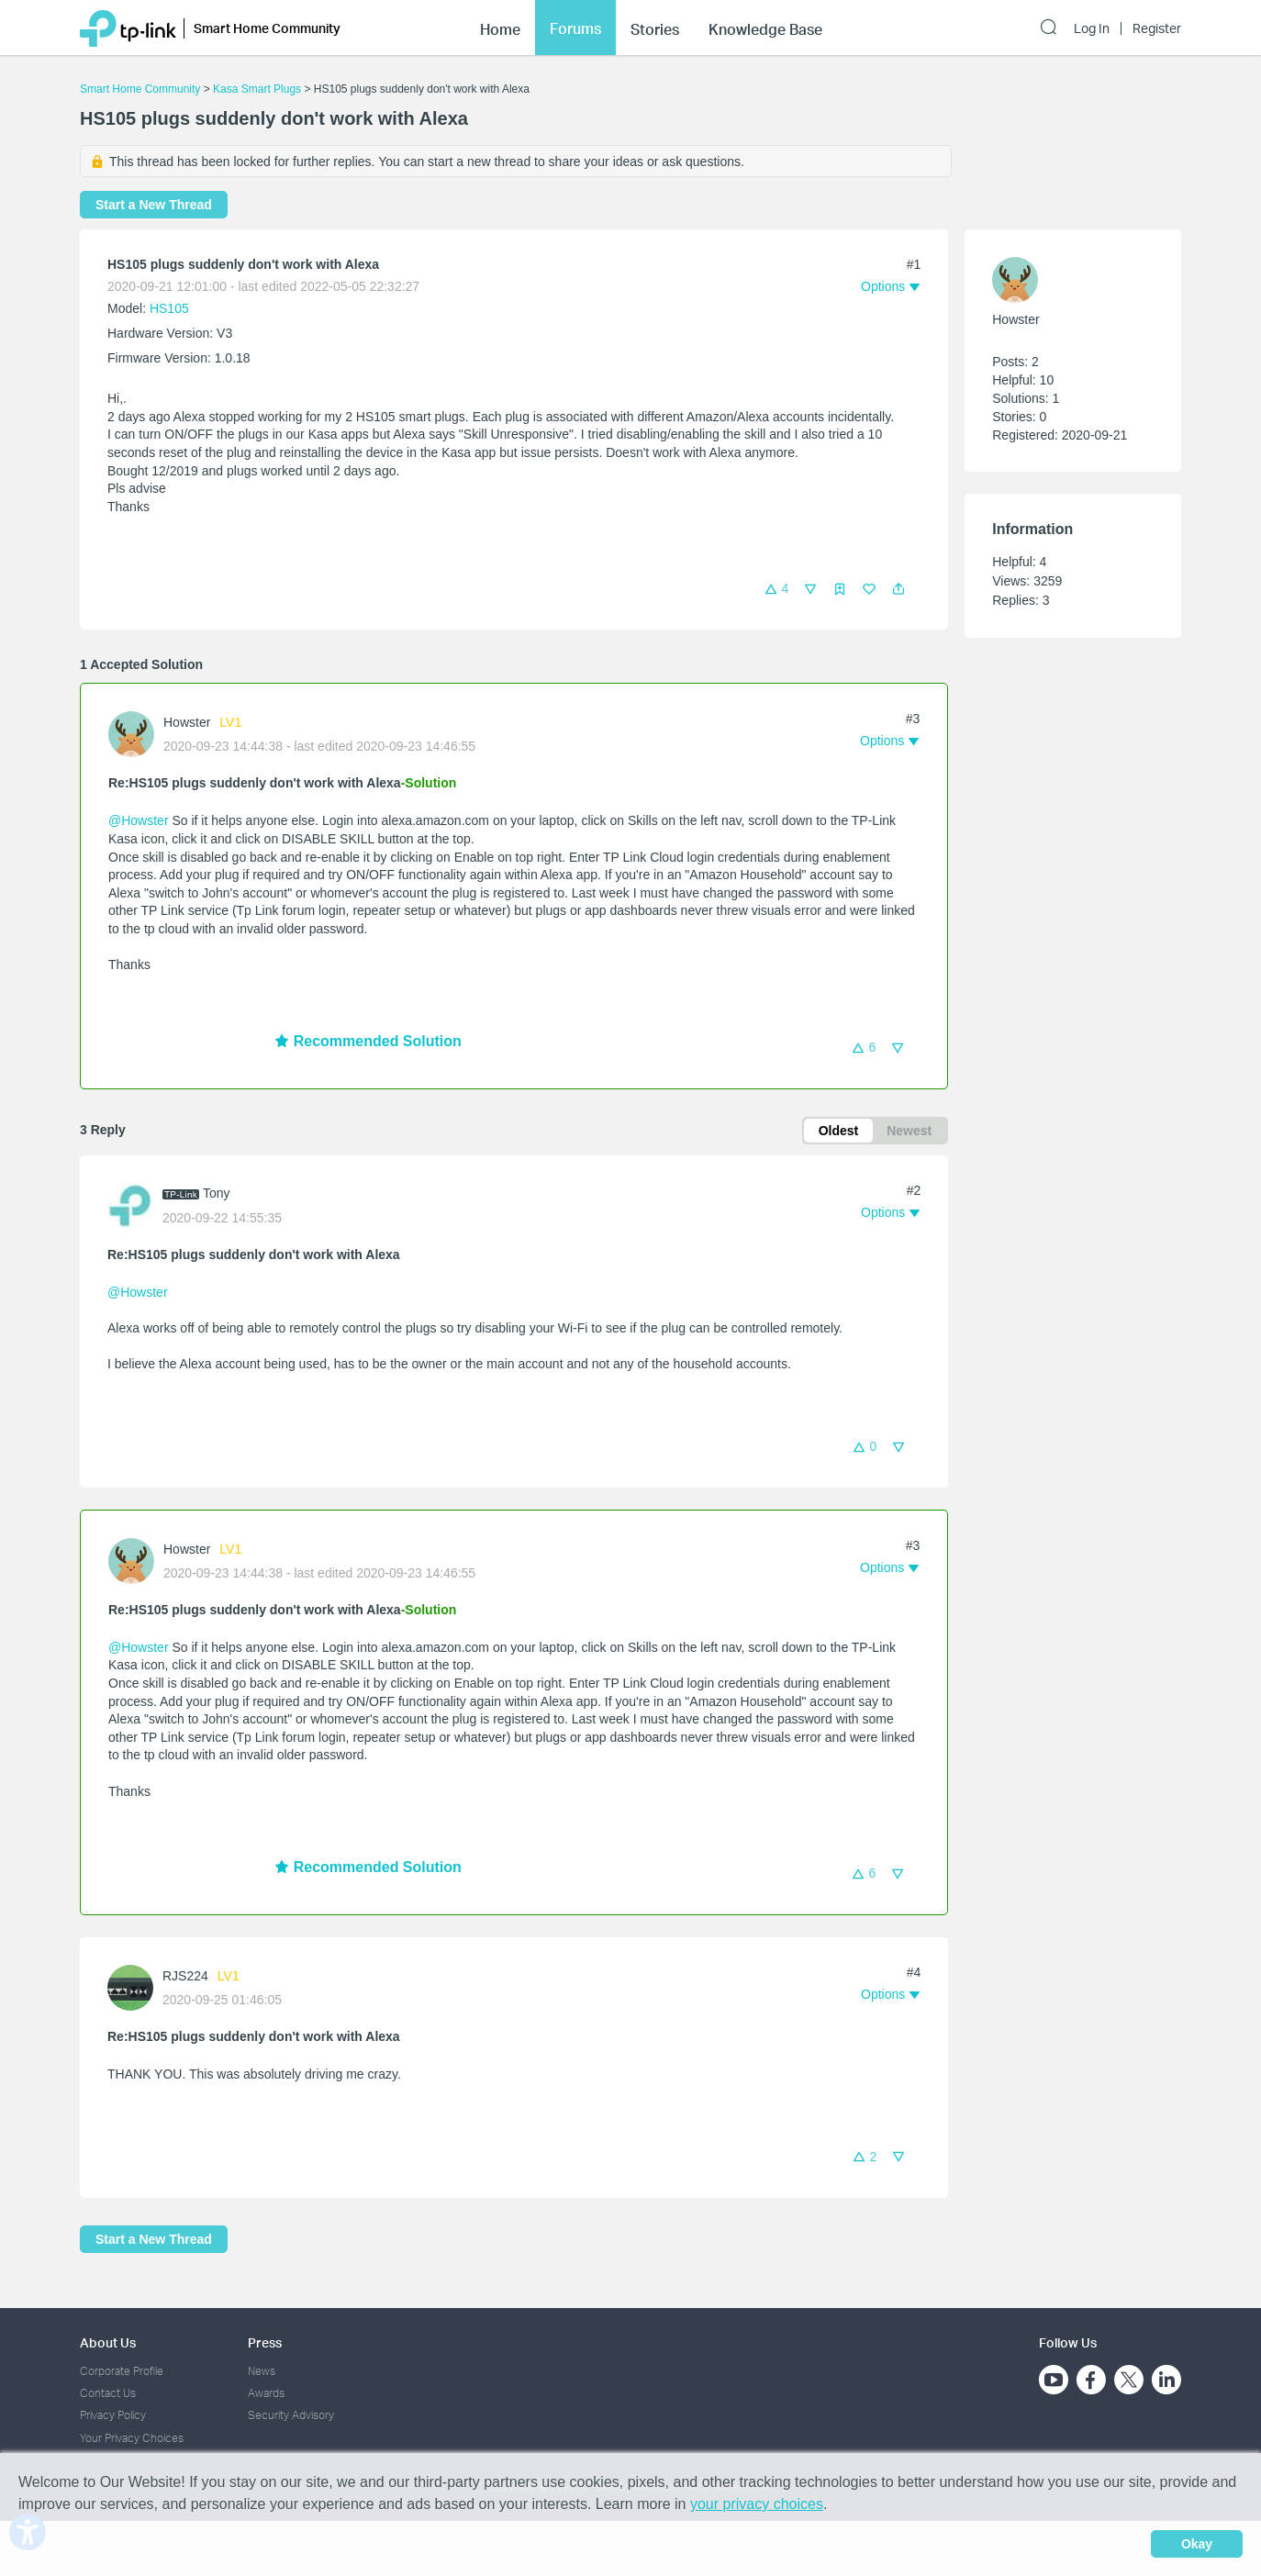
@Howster (138, 820)
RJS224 (185, 1975)
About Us (108, 2342)
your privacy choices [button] (756, 2504)
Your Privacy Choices (132, 2438)
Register (1157, 25)
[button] (898, 589)
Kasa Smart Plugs (257, 89)
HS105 (169, 308)
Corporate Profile (121, 2371)
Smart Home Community (140, 89)
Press (265, 2342)
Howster (186, 722)
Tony (216, 1193)
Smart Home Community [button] (267, 25)
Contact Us (108, 2393)
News (261, 2371)
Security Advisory (291, 2415)
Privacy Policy (113, 2415)
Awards (266, 2393)
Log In (1092, 25)
